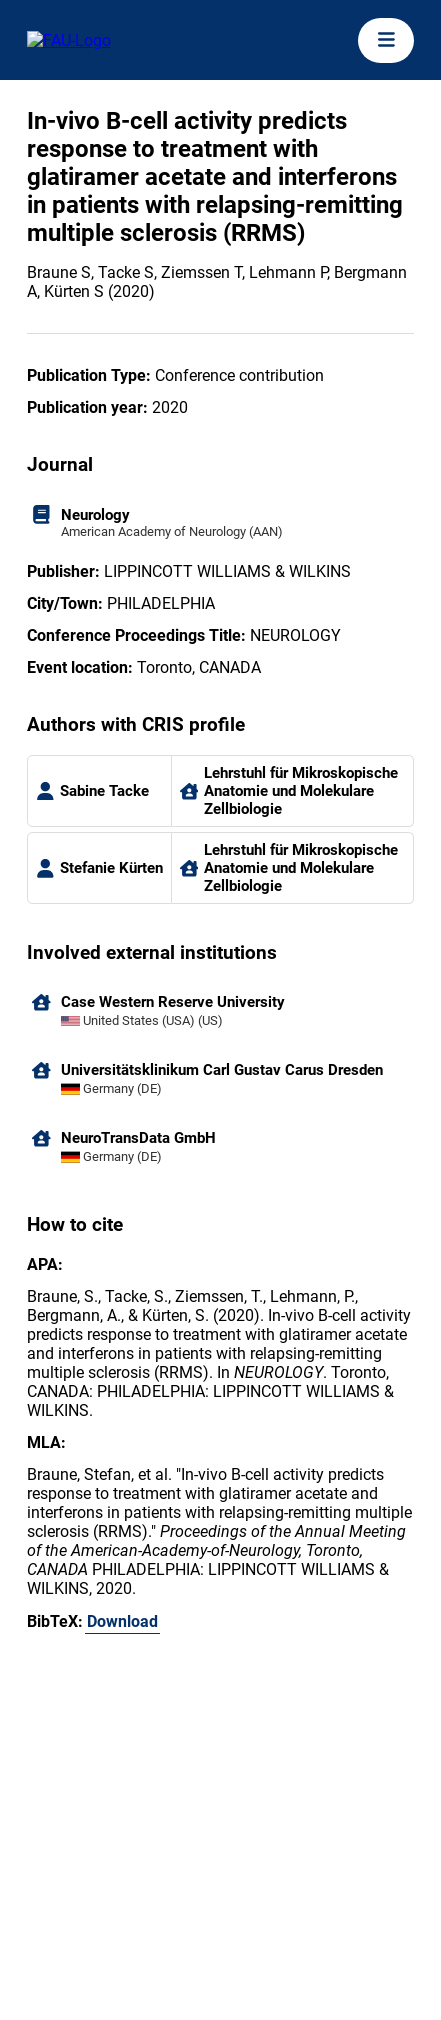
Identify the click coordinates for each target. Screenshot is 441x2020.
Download (122, 1621)
